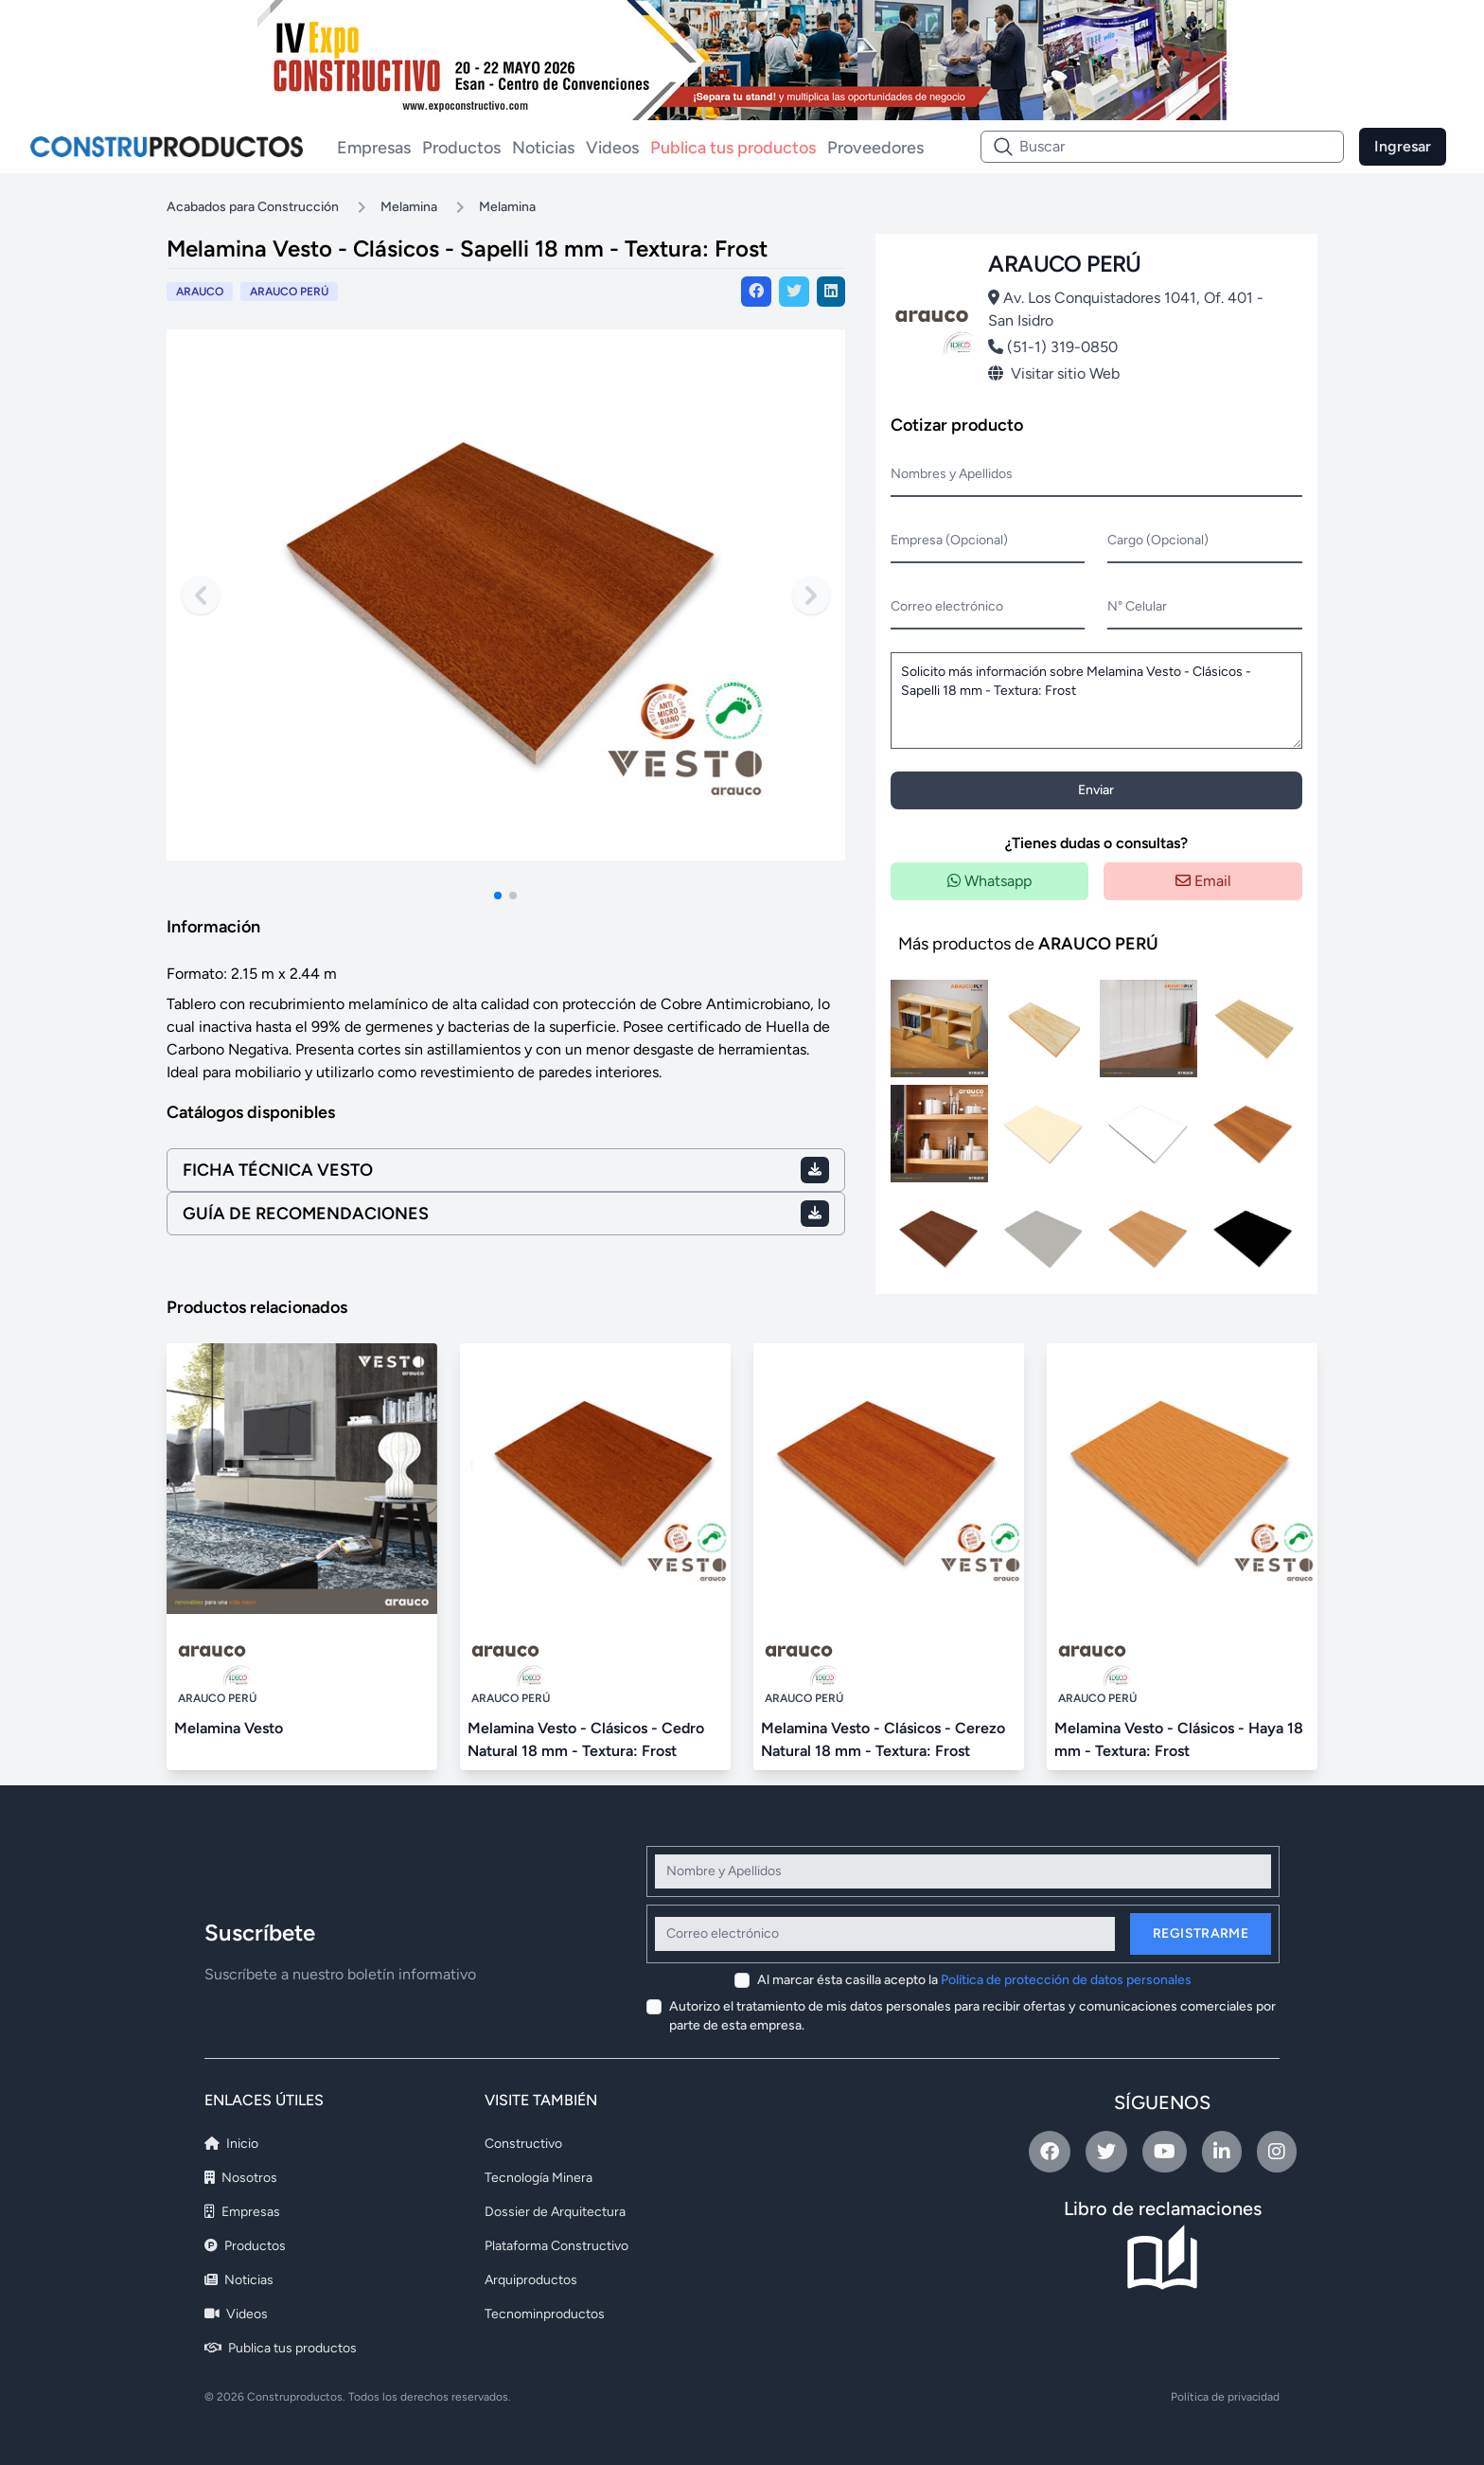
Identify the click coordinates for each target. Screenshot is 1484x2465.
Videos (612, 147)
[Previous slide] (201, 595)
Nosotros (240, 2178)
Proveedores (875, 147)
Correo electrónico (947, 606)
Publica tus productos (733, 147)
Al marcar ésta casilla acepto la (974, 1980)
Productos (461, 147)
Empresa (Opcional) (949, 540)
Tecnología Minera (538, 2178)
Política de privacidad (1225, 2396)
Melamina (408, 207)
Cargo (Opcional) (1158, 540)
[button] (498, 895)
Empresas (374, 147)
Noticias (543, 147)
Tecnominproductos (545, 2314)
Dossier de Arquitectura (555, 2212)
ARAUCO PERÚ (289, 291)
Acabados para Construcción (253, 207)
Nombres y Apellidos (952, 474)
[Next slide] (811, 595)
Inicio (231, 2144)
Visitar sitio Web (1054, 373)
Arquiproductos (531, 2280)
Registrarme (1200, 1933)
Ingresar (1402, 146)
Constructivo (523, 2144)
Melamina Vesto (228, 1728)
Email (1203, 881)
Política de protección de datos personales (1066, 1980)
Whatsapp (989, 881)
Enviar (1096, 790)
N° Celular (1137, 606)
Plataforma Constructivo (556, 2246)
